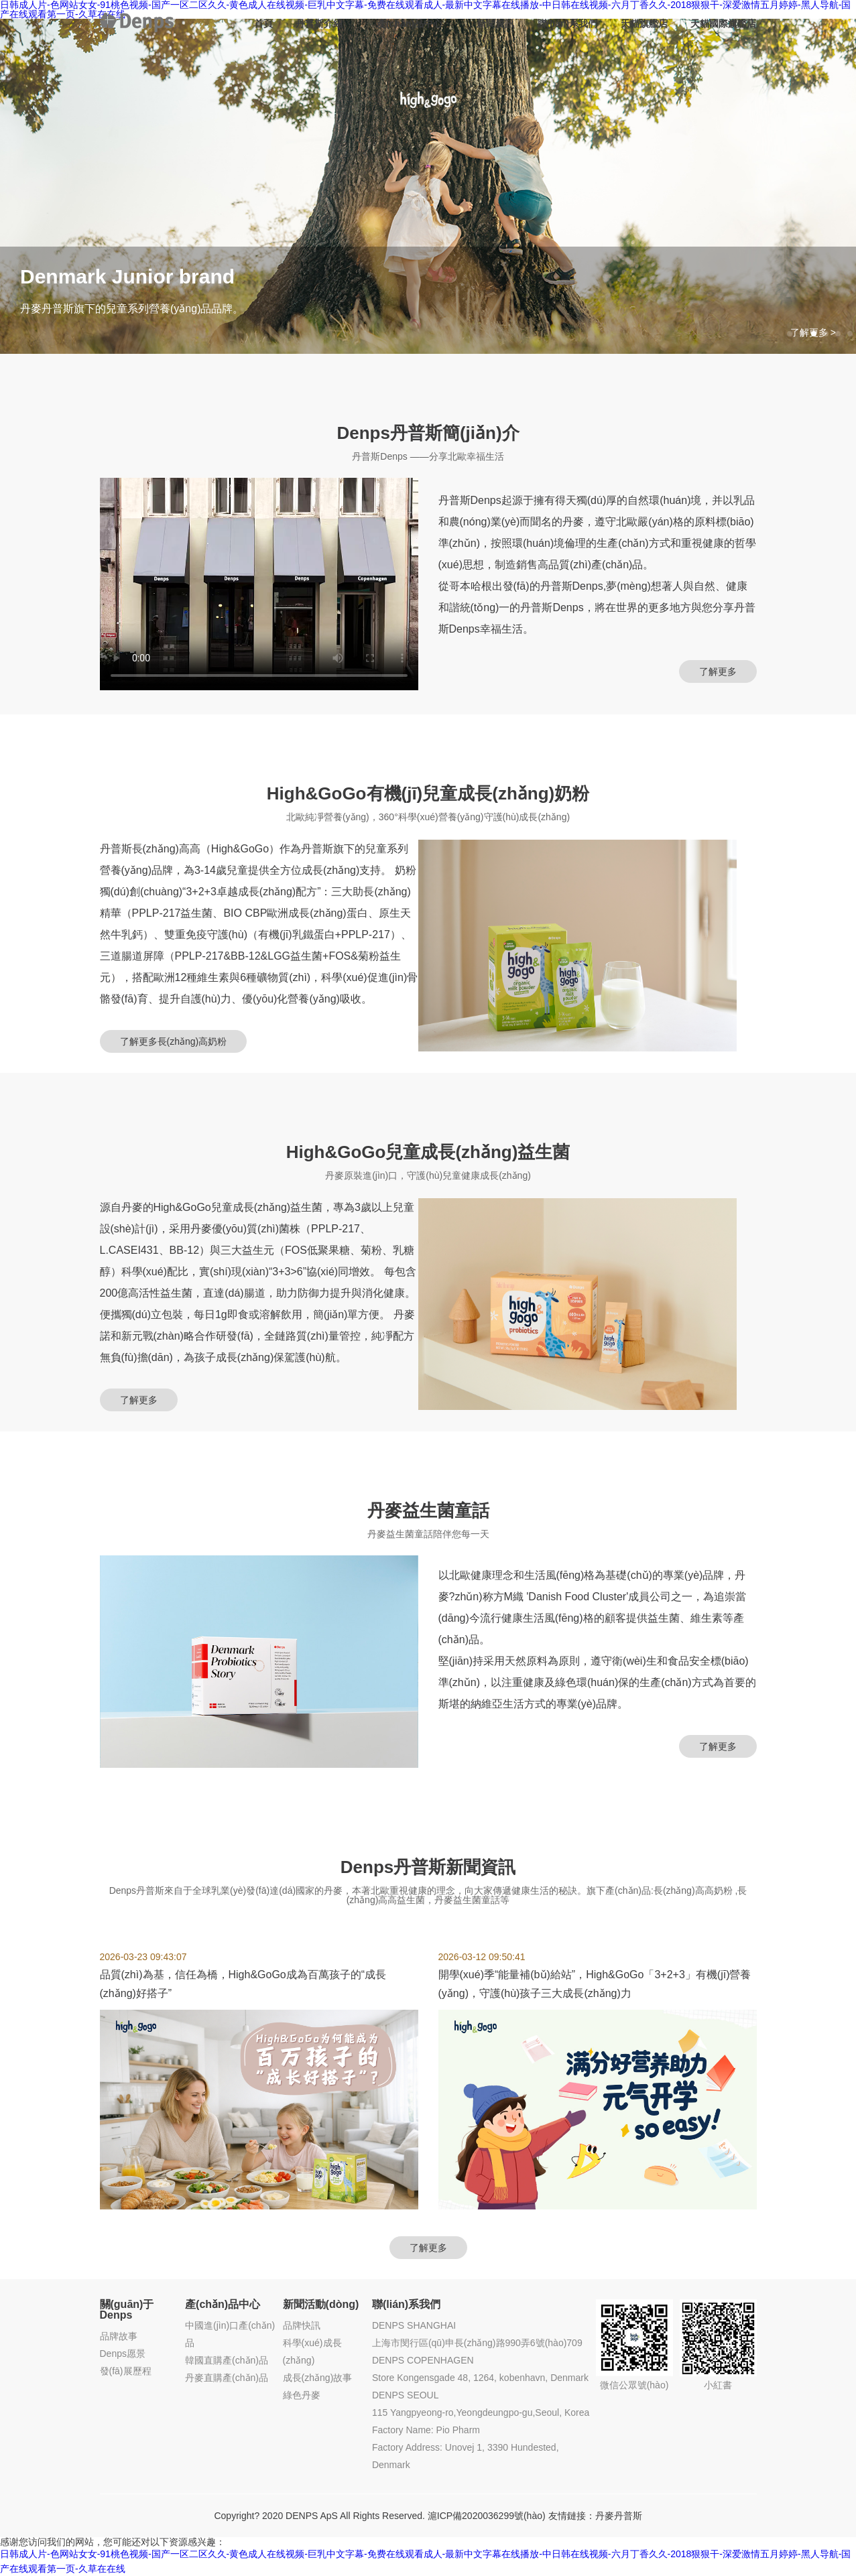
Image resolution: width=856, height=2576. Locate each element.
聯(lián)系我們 (567, 23)
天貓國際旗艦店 (723, 23)
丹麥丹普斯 (618, 2515)
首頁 (263, 23)
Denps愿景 (122, 2353)
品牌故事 (118, 2336)
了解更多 (718, 671)
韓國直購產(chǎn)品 (226, 2360)
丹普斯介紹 (319, 23)
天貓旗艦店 (644, 23)
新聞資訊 (495, 23)
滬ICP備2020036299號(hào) (487, 2515)
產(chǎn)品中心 (409, 23)
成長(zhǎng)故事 (318, 2377)
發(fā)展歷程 (125, 2371)
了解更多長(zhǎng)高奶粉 (173, 1041)
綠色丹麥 (301, 2395)
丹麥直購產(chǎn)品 (226, 2377)
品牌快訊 (301, 2325)
